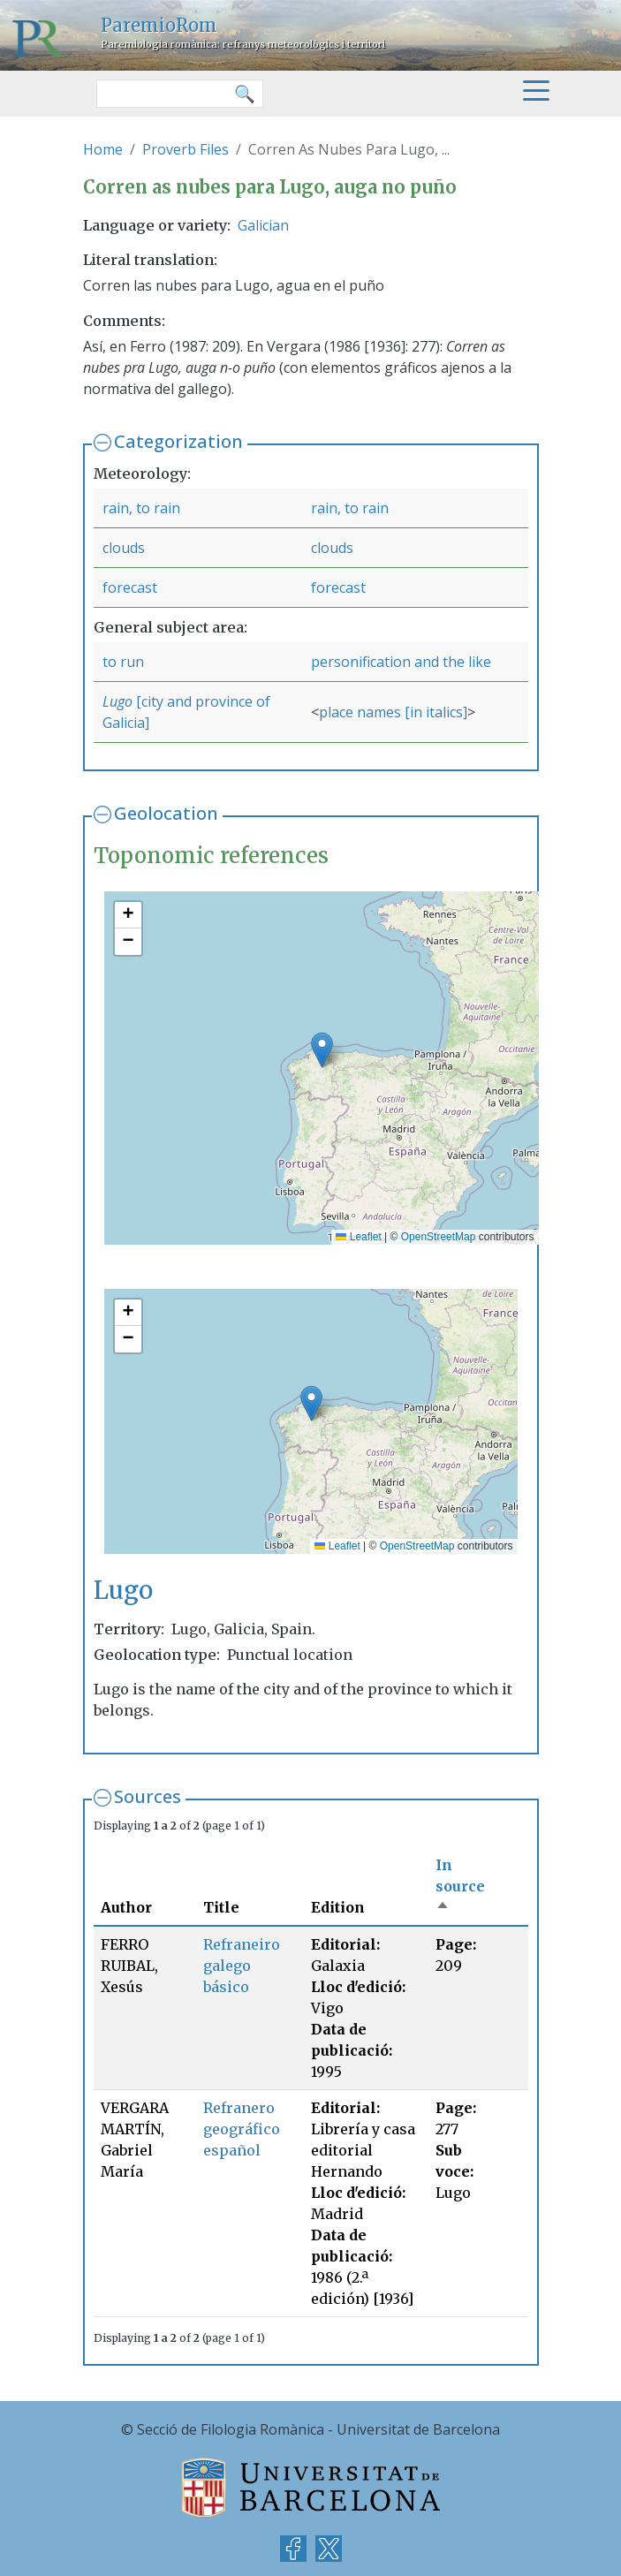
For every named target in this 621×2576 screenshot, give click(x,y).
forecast (129, 587)
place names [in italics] (393, 712)
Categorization (178, 441)
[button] (322, 1050)
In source (460, 1886)
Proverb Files (185, 149)
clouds (123, 547)
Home (103, 149)
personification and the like (401, 661)
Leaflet (358, 1237)
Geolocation (166, 813)
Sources (147, 1796)
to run (123, 661)
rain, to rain (141, 508)
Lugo (119, 701)
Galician (263, 225)
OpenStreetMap (438, 1237)
